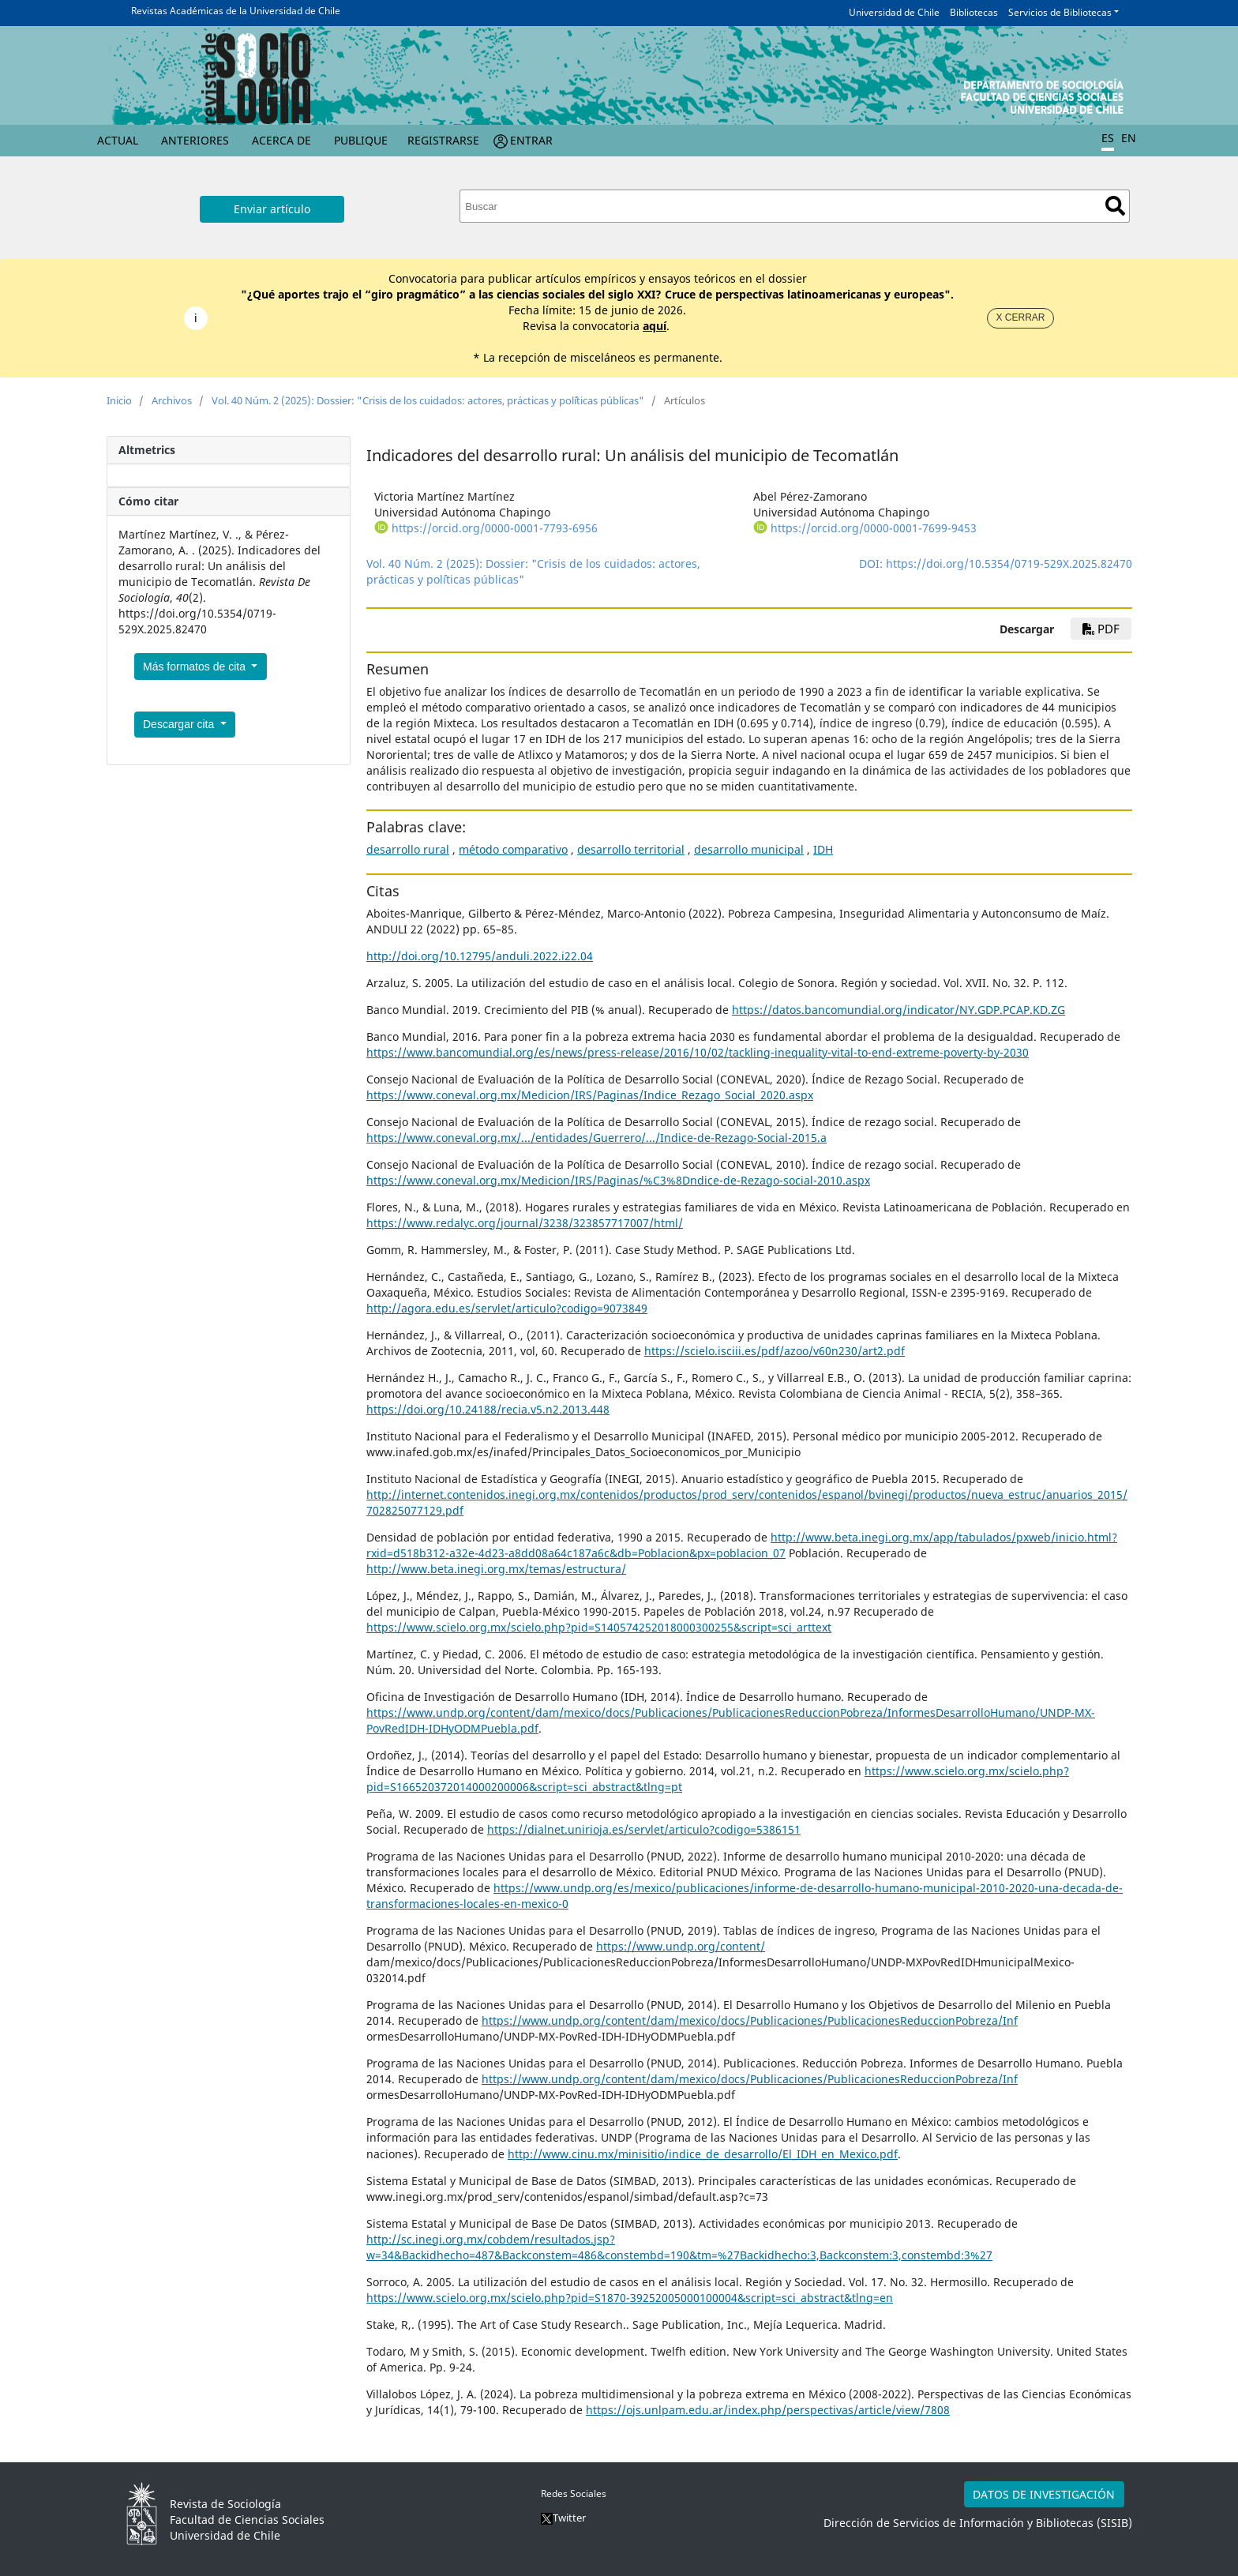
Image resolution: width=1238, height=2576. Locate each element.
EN (1128, 137)
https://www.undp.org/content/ (680, 1946)
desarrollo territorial (631, 849)
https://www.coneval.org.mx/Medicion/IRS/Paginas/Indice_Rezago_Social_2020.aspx (589, 1094)
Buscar (1115, 206)
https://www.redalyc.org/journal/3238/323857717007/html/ (524, 1222)
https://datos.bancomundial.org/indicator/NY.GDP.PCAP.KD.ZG (898, 1009)
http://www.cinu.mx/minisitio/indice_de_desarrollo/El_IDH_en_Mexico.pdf (703, 2153)
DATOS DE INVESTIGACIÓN (1044, 2494)
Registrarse (443, 140)
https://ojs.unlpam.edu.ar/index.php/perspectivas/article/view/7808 (768, 2409)
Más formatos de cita (196, 666)
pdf (1101, 628)
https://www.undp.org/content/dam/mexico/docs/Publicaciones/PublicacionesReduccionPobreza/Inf (750, 2020)
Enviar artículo (272, 208)
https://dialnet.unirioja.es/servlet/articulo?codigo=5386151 (644, 1829)
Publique (361, 140)
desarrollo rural (407, 849)
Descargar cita (180, 724)
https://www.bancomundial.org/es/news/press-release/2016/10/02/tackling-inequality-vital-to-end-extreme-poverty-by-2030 (697, 1052)
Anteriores (195, 140)
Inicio (119, 400)
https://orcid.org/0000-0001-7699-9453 (874, 527)
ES (1107, 137)
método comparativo (513, 849)
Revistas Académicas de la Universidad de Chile (235, 10)
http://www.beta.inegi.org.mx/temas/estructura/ (496, 1568)
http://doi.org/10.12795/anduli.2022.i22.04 (479, 955)
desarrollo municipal (749, 849)
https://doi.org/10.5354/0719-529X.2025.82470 (1009, 563)
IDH (823, 849)
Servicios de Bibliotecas (1060, 12)
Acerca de (281, 140)
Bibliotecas (974, 12)
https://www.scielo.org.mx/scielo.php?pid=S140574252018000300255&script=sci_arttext (598, 1627)
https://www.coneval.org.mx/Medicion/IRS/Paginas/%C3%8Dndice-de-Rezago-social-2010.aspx (618, 1180)
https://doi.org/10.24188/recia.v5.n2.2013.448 (488, 1409)
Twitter (563, 2517)
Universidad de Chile (894, 12)
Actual (117, 140)
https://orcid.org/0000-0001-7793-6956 (495, 527)
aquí (654, 325)
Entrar (531, 140)
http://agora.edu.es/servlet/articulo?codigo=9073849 (506, 1308)
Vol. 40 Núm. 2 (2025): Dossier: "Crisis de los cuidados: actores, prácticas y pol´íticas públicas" (428, 400)
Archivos (172, 400)
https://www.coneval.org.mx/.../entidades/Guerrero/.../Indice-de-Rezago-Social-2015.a (596, 1137)
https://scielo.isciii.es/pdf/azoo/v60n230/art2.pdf (774, 1350)
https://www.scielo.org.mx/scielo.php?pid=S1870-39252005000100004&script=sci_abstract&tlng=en (629, 2297)
